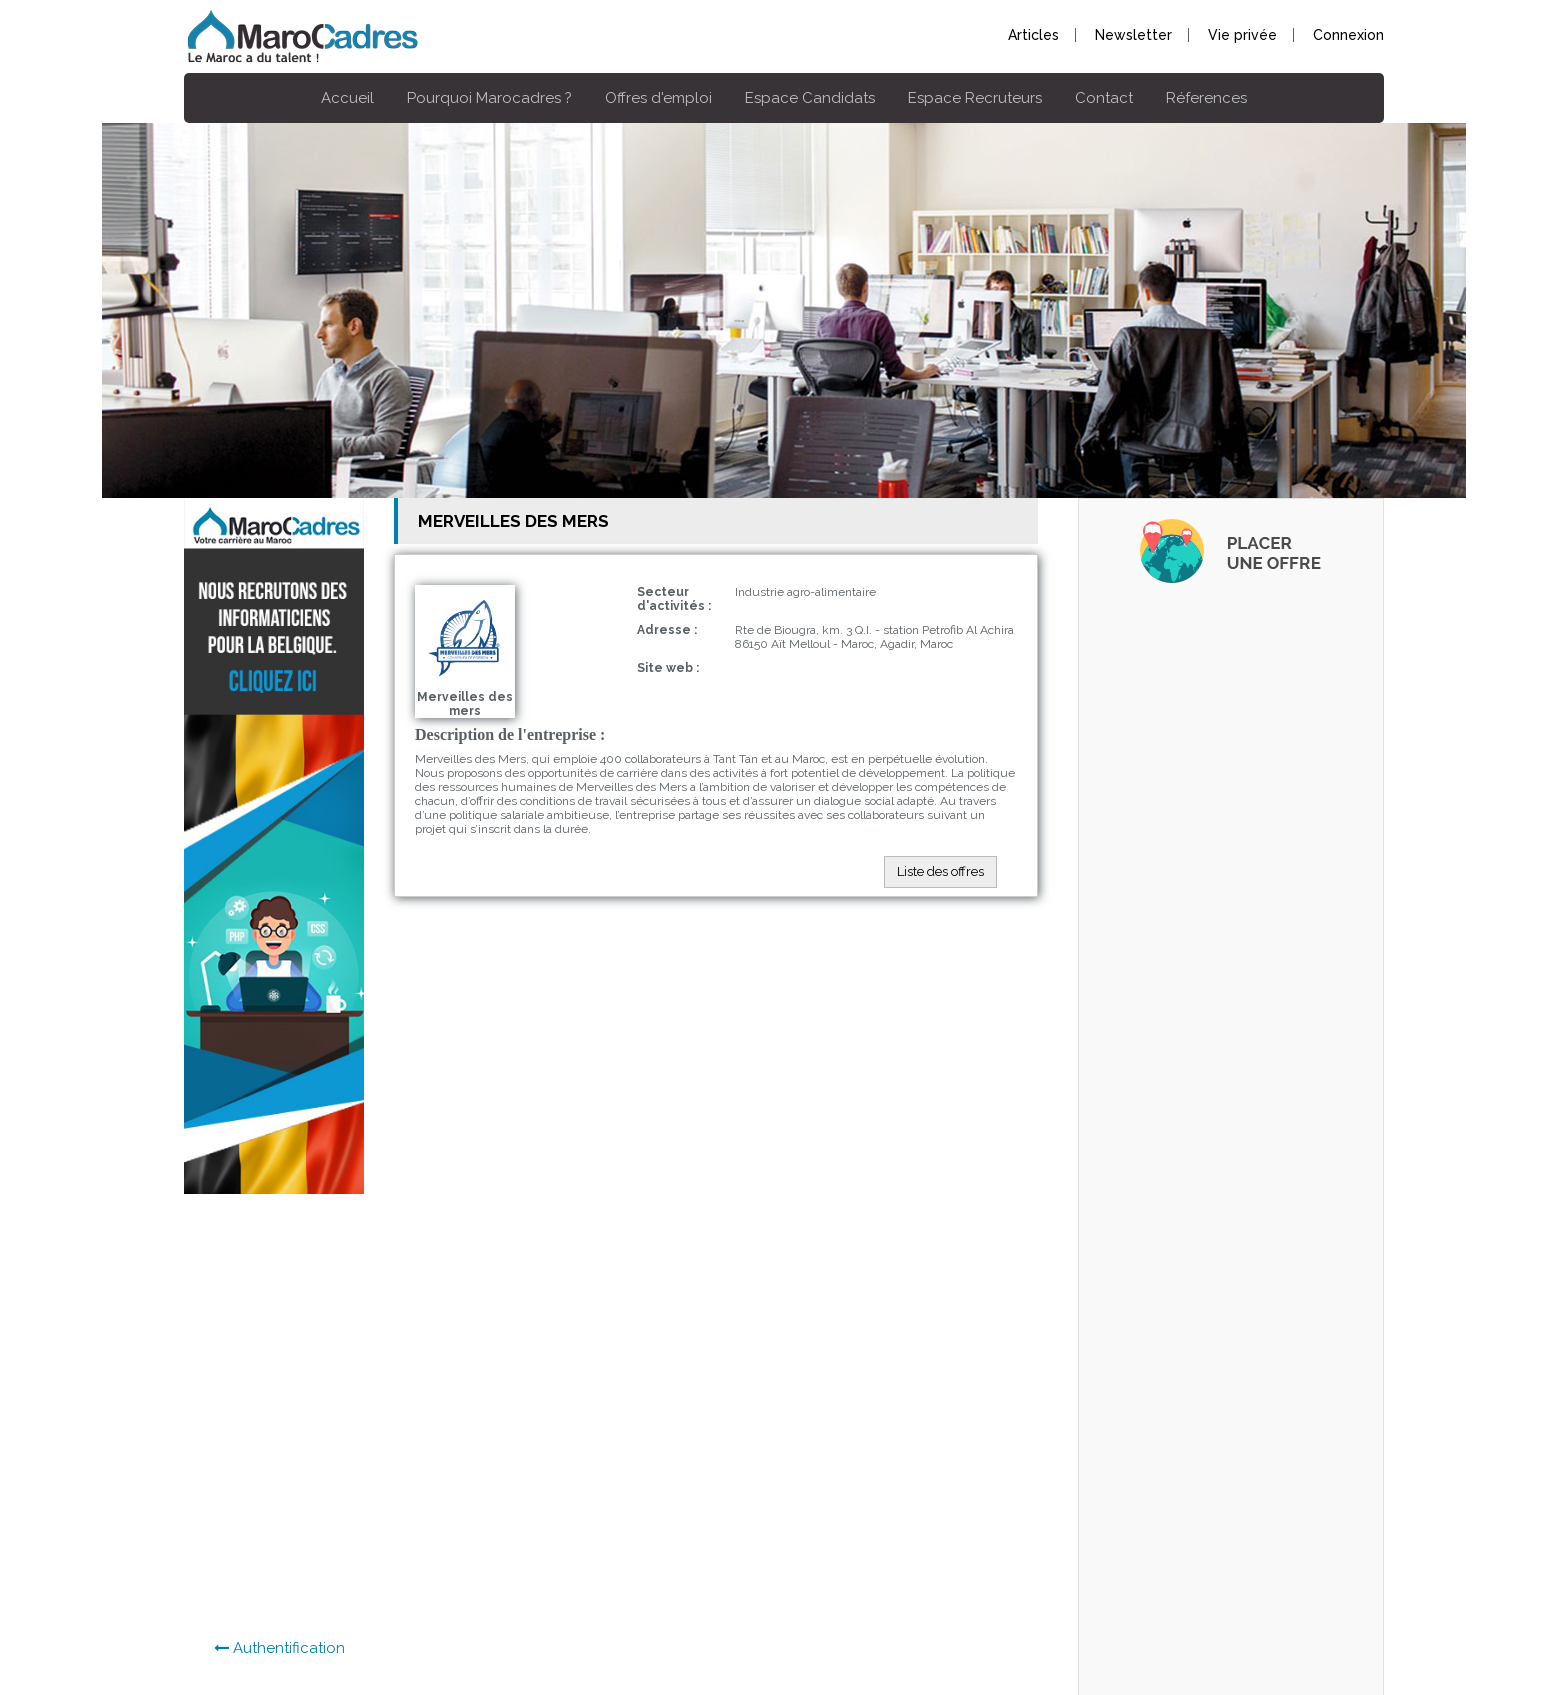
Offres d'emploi (658, 98)
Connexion (1348, 35)
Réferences (1206, 98)
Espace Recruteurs (975, 98)
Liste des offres (940, 871)
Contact (1104, 98)
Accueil (347, 98)
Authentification (279, 1648)
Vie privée (1242, 35)
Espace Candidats (810, 98)
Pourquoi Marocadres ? (489, 98)
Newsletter (1133, 35)
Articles (1033, 35)
